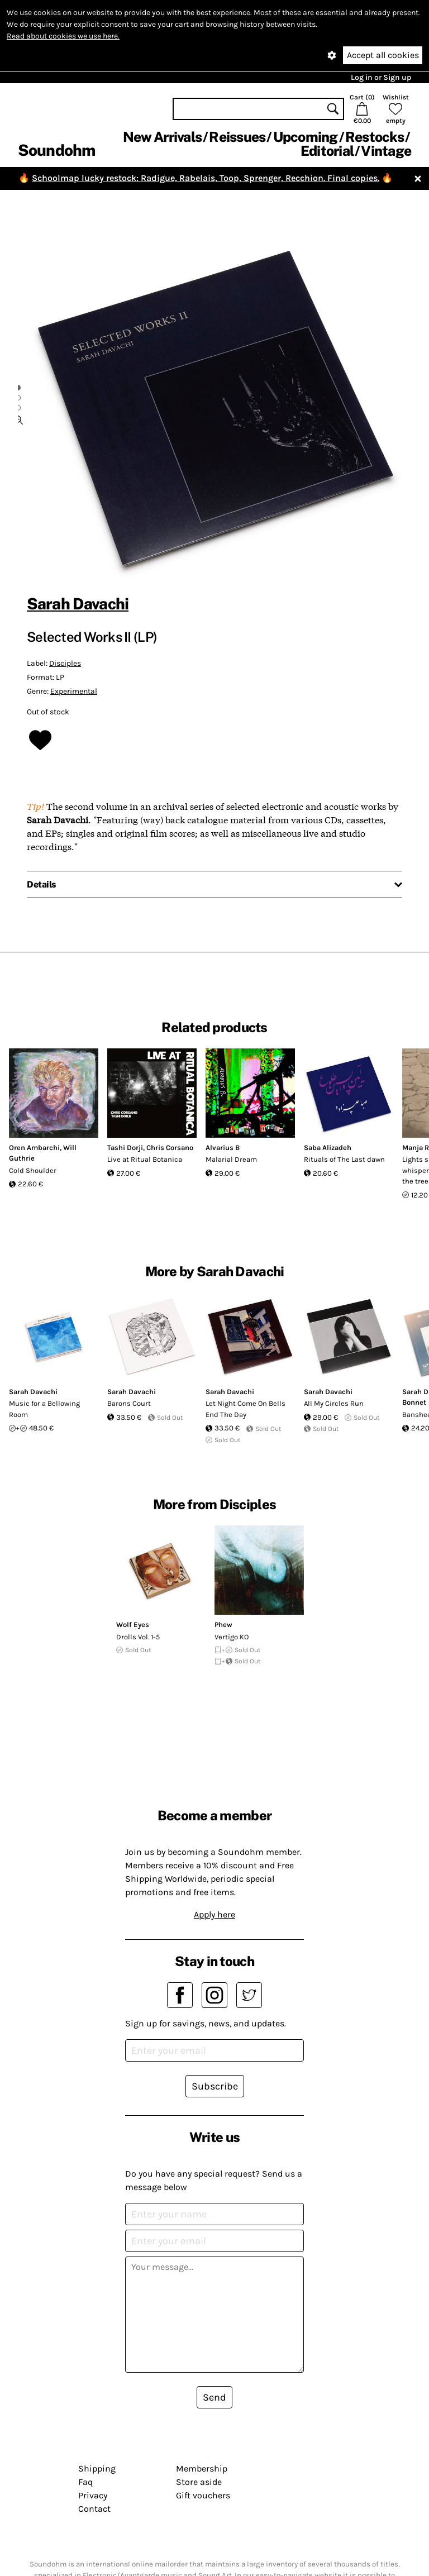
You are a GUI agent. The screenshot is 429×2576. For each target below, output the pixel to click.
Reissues (237, 136)
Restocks (374, 136)
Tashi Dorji (125, 1147)
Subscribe (215, 2086)
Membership (201, 2468)
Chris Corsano (169, 1147)
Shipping (97, 2468)
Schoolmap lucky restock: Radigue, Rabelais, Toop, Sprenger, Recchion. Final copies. (205, 178)
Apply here (214, 1914)
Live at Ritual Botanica (144, 1159)
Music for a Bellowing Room (44, 1409)
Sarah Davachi (77, 603)
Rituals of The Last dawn (344, 1159)
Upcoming (305, 136)
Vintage (386, 150)
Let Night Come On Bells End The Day (245, 1409)
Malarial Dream (231, 1159)
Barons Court (129, 1403)
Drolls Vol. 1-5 (138, 1637)
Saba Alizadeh (327, 1147)
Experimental (73, 691)
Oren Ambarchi (34, 1147)
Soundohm (56, 150)
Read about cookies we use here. (63, 36)
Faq (85, 2482)
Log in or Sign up (381, 77)
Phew (223, 1624)
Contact (94, 2508)
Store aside (199, 2482)
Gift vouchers (203, 2495)
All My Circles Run (334, 1403)
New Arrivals (162, 136)
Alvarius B (223, 1147)
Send (214, 2397)
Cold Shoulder (32, 1170)
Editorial (327, 150)
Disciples (65, 663)
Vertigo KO (231, 1637)
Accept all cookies (383, 55)
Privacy (92, 2495)
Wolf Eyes (132, 1624)
